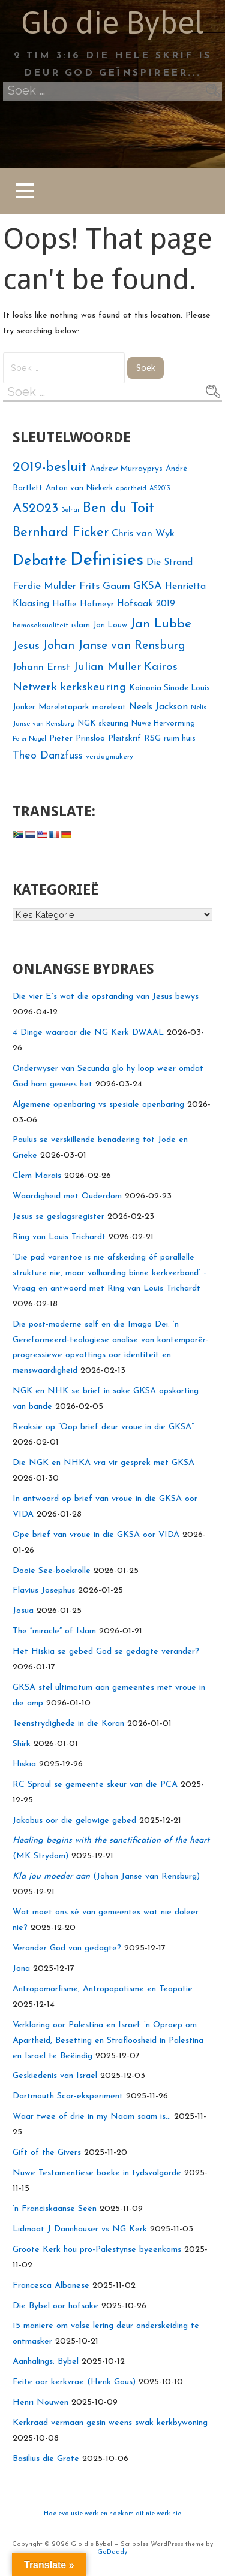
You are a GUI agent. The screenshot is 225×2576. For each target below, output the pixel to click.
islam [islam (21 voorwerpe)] (80, 625)
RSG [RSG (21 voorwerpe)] (152, 738)
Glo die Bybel (112, 22)
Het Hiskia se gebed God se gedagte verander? (106, 1651)
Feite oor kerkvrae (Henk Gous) (74, 2382)
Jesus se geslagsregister (58, 1216)
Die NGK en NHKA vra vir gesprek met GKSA (103, 1462)
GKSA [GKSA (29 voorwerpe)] (147, 586)
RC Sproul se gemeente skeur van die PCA (95, 1784)
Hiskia (24, 1764)
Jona (21, 1968)
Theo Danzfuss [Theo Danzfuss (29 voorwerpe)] (48, 756)
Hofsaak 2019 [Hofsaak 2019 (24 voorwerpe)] (146, 604)
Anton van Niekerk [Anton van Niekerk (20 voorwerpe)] (79, 488)
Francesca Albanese (51, 2285)
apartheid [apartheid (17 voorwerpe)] (131, 488)
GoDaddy (112, 2552)
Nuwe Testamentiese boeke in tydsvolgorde (97, 2173)
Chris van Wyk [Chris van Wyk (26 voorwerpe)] (143, 534)
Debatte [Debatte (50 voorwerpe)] (40, 561)
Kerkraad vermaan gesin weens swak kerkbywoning (110, 2422)
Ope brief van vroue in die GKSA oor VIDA (96, 1534)
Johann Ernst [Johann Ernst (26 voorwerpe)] (41, 667)
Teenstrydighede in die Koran (68, 1723)
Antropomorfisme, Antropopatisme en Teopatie (103, 1989)
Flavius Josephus (44, 1590)
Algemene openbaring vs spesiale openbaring (98, 1104)
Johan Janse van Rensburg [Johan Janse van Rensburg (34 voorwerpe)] (114, 646)
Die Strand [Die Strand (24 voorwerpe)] (169, 562)
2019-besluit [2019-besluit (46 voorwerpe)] (50, 468)
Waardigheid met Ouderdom (67, 1196)
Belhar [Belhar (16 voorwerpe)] (70, 510)
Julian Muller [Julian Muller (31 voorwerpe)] (107, 667)
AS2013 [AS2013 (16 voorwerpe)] (159, 488)
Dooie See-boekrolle (52, 1570)
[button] (24, 191)
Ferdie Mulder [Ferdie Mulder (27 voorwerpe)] (44, 586)
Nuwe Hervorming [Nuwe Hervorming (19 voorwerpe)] (163, 723)
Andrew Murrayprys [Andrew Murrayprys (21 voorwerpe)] (126, 469)
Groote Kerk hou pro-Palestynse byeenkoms (97, 2249)
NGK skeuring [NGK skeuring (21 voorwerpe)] (102, 723)
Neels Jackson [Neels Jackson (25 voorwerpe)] (158, 707)
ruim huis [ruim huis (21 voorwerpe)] (180, 738)
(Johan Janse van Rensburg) (106, 1876)
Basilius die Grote (46, 2458)
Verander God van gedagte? (67, 1948)
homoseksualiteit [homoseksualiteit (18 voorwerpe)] (40, 625)
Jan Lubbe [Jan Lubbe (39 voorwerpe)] (160, 624)
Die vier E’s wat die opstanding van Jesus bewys (106, 996)
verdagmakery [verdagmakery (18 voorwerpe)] (109, 756)
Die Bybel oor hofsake (55, 2306)
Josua (23, 1610)
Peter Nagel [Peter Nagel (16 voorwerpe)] (29, 739)
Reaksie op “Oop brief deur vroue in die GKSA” (103, 1427)
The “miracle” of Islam (54, 1631)
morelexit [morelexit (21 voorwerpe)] (109, 707)
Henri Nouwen (40, 2402)
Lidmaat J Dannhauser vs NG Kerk (80, 2229)
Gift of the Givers (47, 2152)
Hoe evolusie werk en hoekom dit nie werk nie (112, 2514)
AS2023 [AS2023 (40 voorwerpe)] (35, 508)
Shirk (22, 1744)
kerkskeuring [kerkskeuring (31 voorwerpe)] (93, 687)
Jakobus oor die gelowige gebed (74, 1820)
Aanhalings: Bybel (46, 2361)
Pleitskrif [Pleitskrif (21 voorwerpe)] (124, 738)
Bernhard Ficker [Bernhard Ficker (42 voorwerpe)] (61, 533)
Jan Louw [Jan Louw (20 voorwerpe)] (110, 625)
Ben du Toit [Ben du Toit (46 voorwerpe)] (118, 508)
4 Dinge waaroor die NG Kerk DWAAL (88, 1032)
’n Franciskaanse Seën (55, 2208)
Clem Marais (37, 1175)
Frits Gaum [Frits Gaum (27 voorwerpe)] (104, 586)
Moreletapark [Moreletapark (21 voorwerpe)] (63, 707)
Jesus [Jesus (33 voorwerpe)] (26, 646)
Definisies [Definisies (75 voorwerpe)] (106, 560)
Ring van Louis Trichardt (59, 1237)
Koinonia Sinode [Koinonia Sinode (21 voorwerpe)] (158, 688)
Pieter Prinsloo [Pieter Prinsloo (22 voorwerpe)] (77, 738)
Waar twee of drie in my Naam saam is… (92, 2116)
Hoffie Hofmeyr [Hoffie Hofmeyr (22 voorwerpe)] (83, 604)
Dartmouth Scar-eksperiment (68, 2096)
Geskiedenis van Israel (55, 2075)
